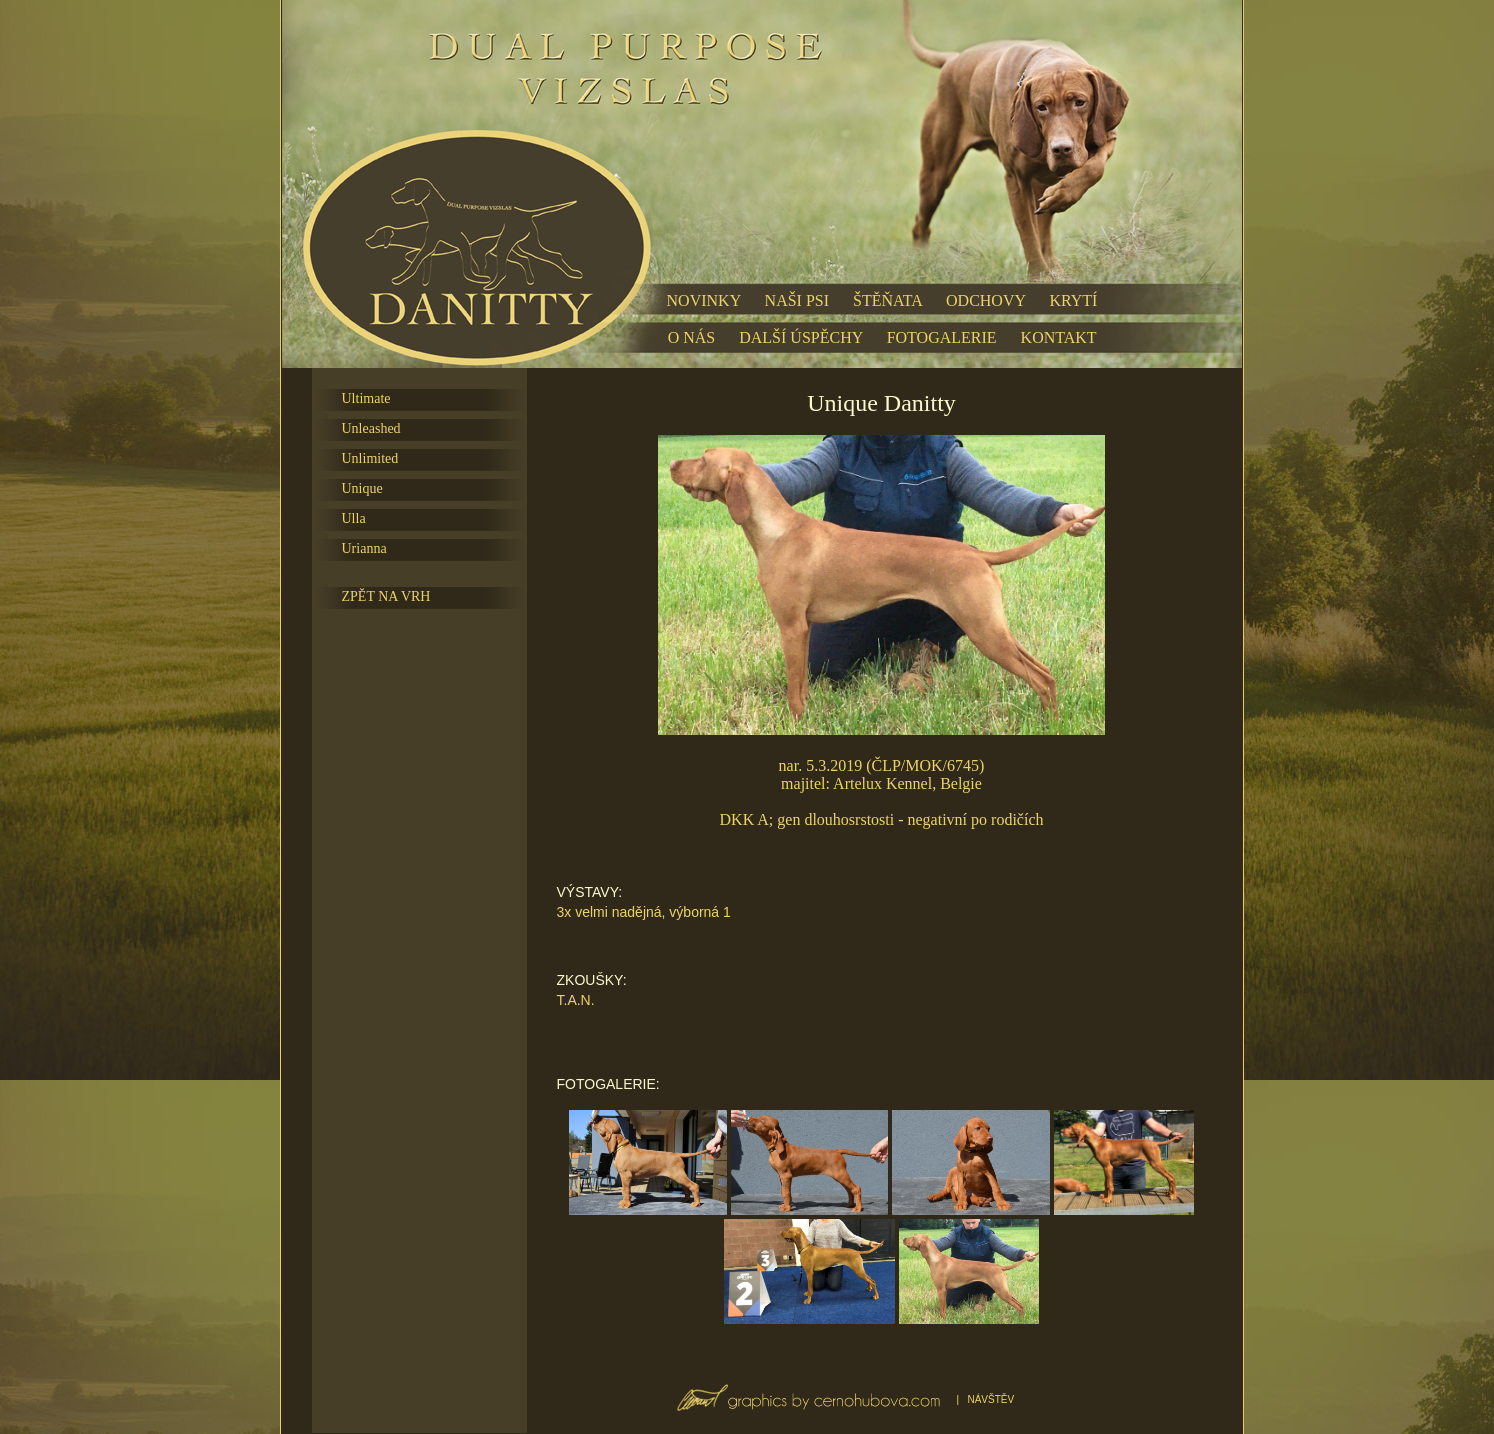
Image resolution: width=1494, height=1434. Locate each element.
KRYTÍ (1073, 300)
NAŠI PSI (797, 300)
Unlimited (370, 458)
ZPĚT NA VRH (386, 596)
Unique (362, 488)
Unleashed (371, 428)
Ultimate (366, 398)
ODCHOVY (985, 300)
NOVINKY (704, 300)
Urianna (364, 548)
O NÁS (692, 337)
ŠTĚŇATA (887, 300)
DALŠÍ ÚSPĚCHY (800, 337)
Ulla (354, 518)
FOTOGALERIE (942, 337)
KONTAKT (1059, 337)
